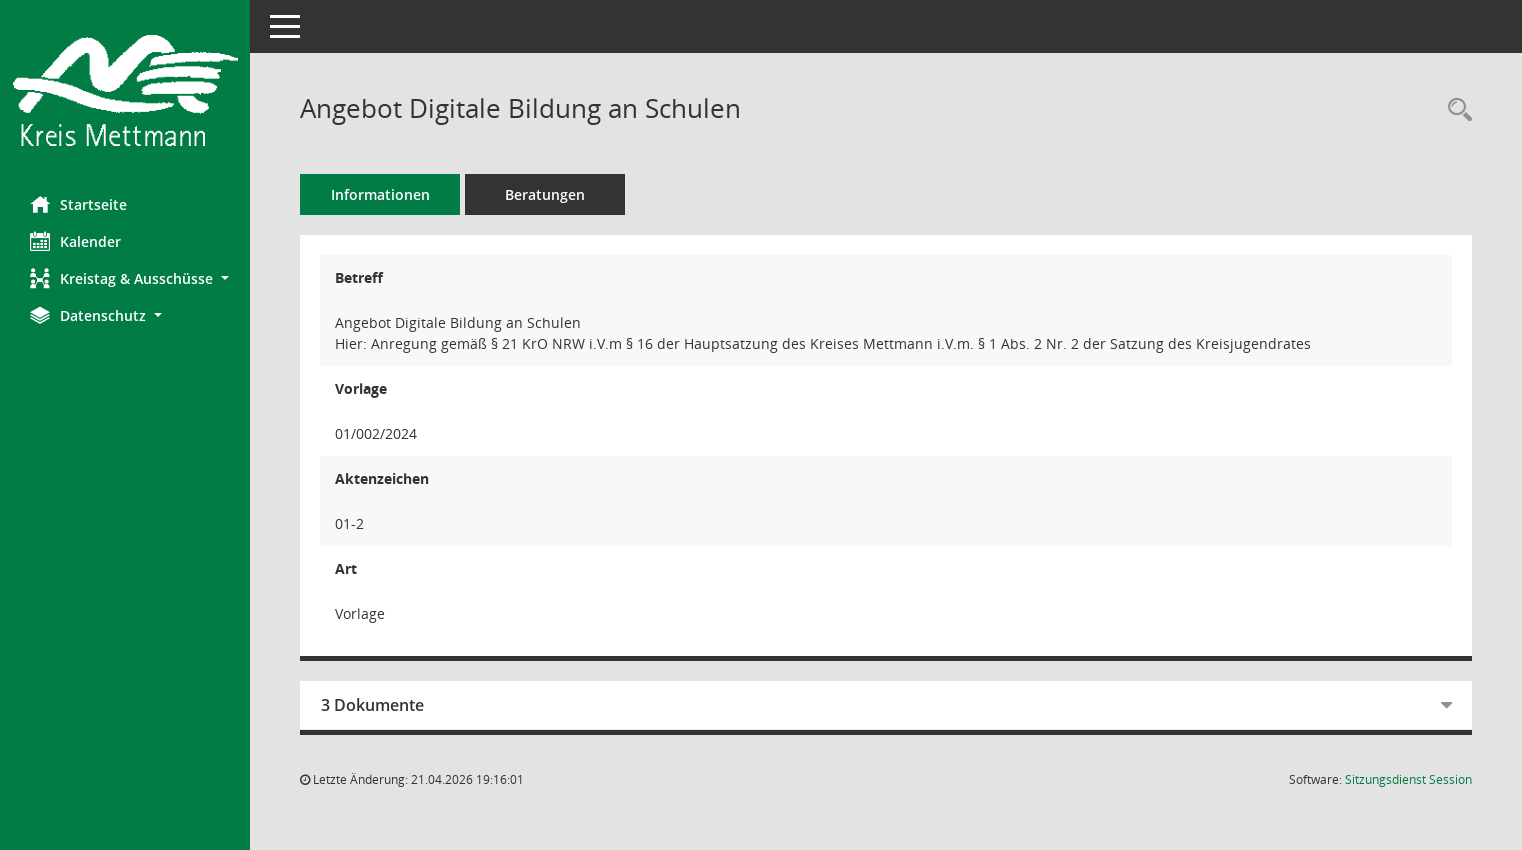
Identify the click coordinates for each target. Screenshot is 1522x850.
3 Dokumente (372, 705)
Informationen (380, 194)
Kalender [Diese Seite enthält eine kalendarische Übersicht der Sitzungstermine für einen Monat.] (75, 241)
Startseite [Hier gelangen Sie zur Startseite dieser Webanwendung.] (78, 204)
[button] (125, 278)
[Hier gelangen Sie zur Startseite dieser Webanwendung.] (125, 90)
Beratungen (545, 194)
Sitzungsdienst (1408, 779)
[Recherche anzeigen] (1455, 110)
